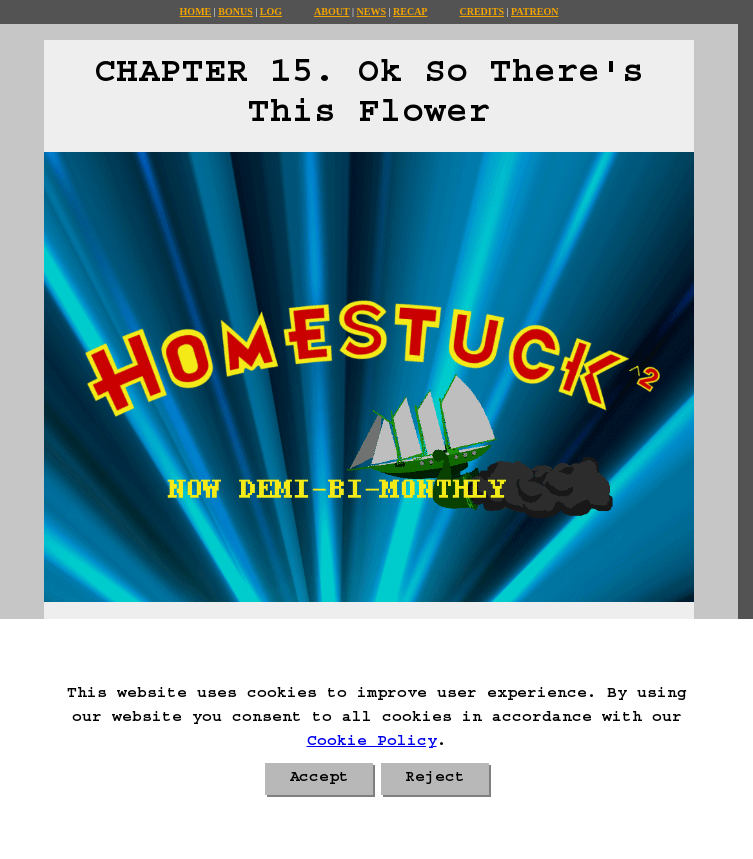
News (371, 11)
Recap (410, 11)
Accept (319, 779)
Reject (435, 779)
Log (271, 11)
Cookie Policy (372, 743)
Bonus (235, 11)
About (332, 11)
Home (196, 11)
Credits (481, 11)
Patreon (534, 11)
